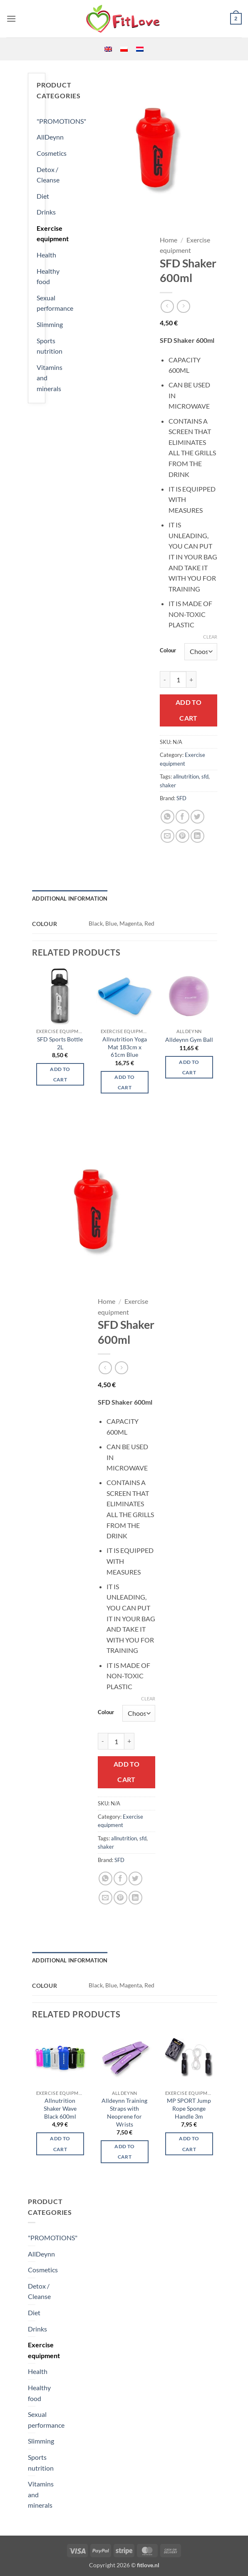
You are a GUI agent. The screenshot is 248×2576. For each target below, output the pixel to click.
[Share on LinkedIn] (197, 836)
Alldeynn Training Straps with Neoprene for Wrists (124, 2112)
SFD (181, 798)
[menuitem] (108, 49)
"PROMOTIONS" (61, 121)
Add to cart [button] (60, 1074)
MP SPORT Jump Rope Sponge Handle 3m (189, 2108)
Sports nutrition (49, 346)
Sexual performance (55, 303)
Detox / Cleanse (48, 174)
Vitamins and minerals (49, 377)
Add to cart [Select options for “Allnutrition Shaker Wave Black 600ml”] (60, 2144)
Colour (168, 651)
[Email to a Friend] (167, 836)
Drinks (46, 212)
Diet (43, 196)
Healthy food (48, 276)
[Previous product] (183, 306)
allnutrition (186, 776)
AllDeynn (50, 137)
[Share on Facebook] (182, 817)
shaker (168, 785)
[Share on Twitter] (197, 817)
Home (168, 240)
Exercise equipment (53, 233)
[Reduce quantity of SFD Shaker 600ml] (165, 679)
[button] (11, 18)
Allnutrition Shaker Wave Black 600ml (60, 2108)
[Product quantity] (178, 679)
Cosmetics (52, 153)
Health (46, 255)
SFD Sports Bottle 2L (60, 1043)
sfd (204, 776)
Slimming (50, 324)
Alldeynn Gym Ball (189, 1039)
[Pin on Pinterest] (182, 836)
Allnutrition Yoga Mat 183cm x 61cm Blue (124, 1047)
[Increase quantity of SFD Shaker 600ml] (191, 679)
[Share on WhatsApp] (167, 817)
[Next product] (167, 306)
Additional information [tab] (70, 898)
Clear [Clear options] (210, 636)
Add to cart (189, 710)
